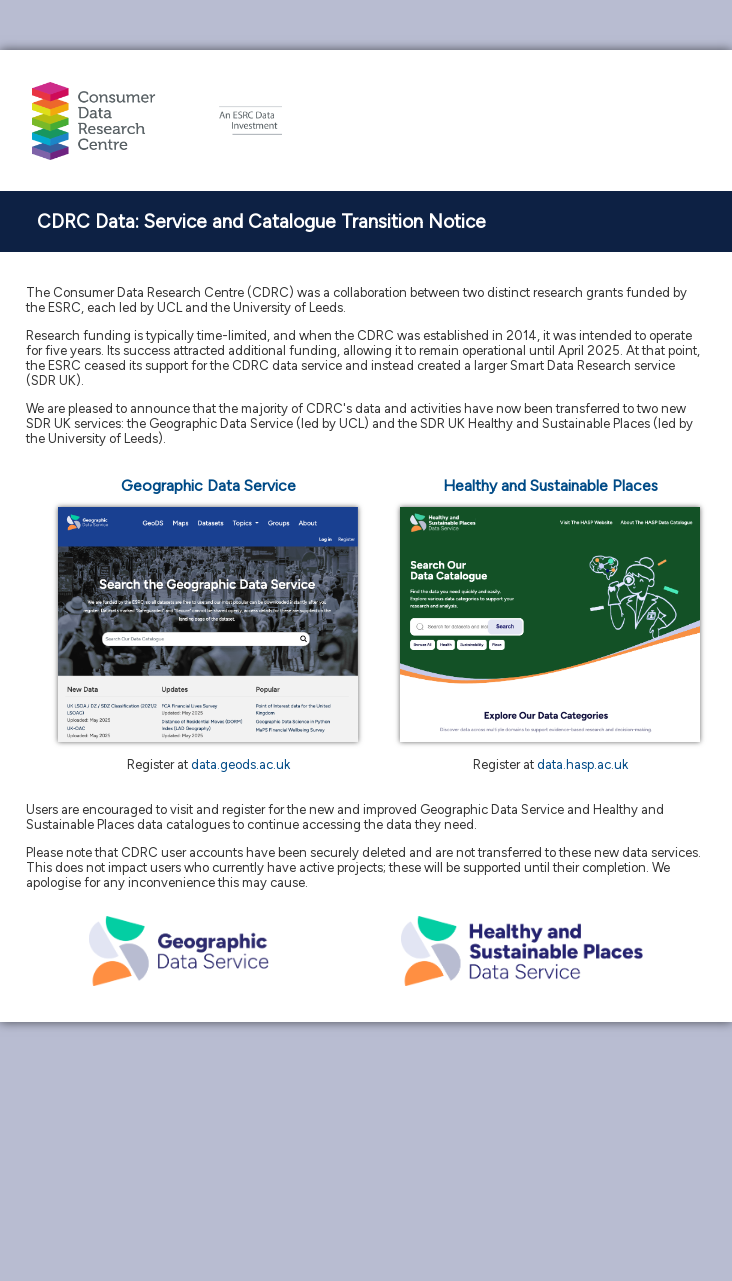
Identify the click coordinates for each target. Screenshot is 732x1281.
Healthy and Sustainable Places (550, 485)
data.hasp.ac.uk (582, 764)
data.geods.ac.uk (240, 764)
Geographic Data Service (208, 485)
